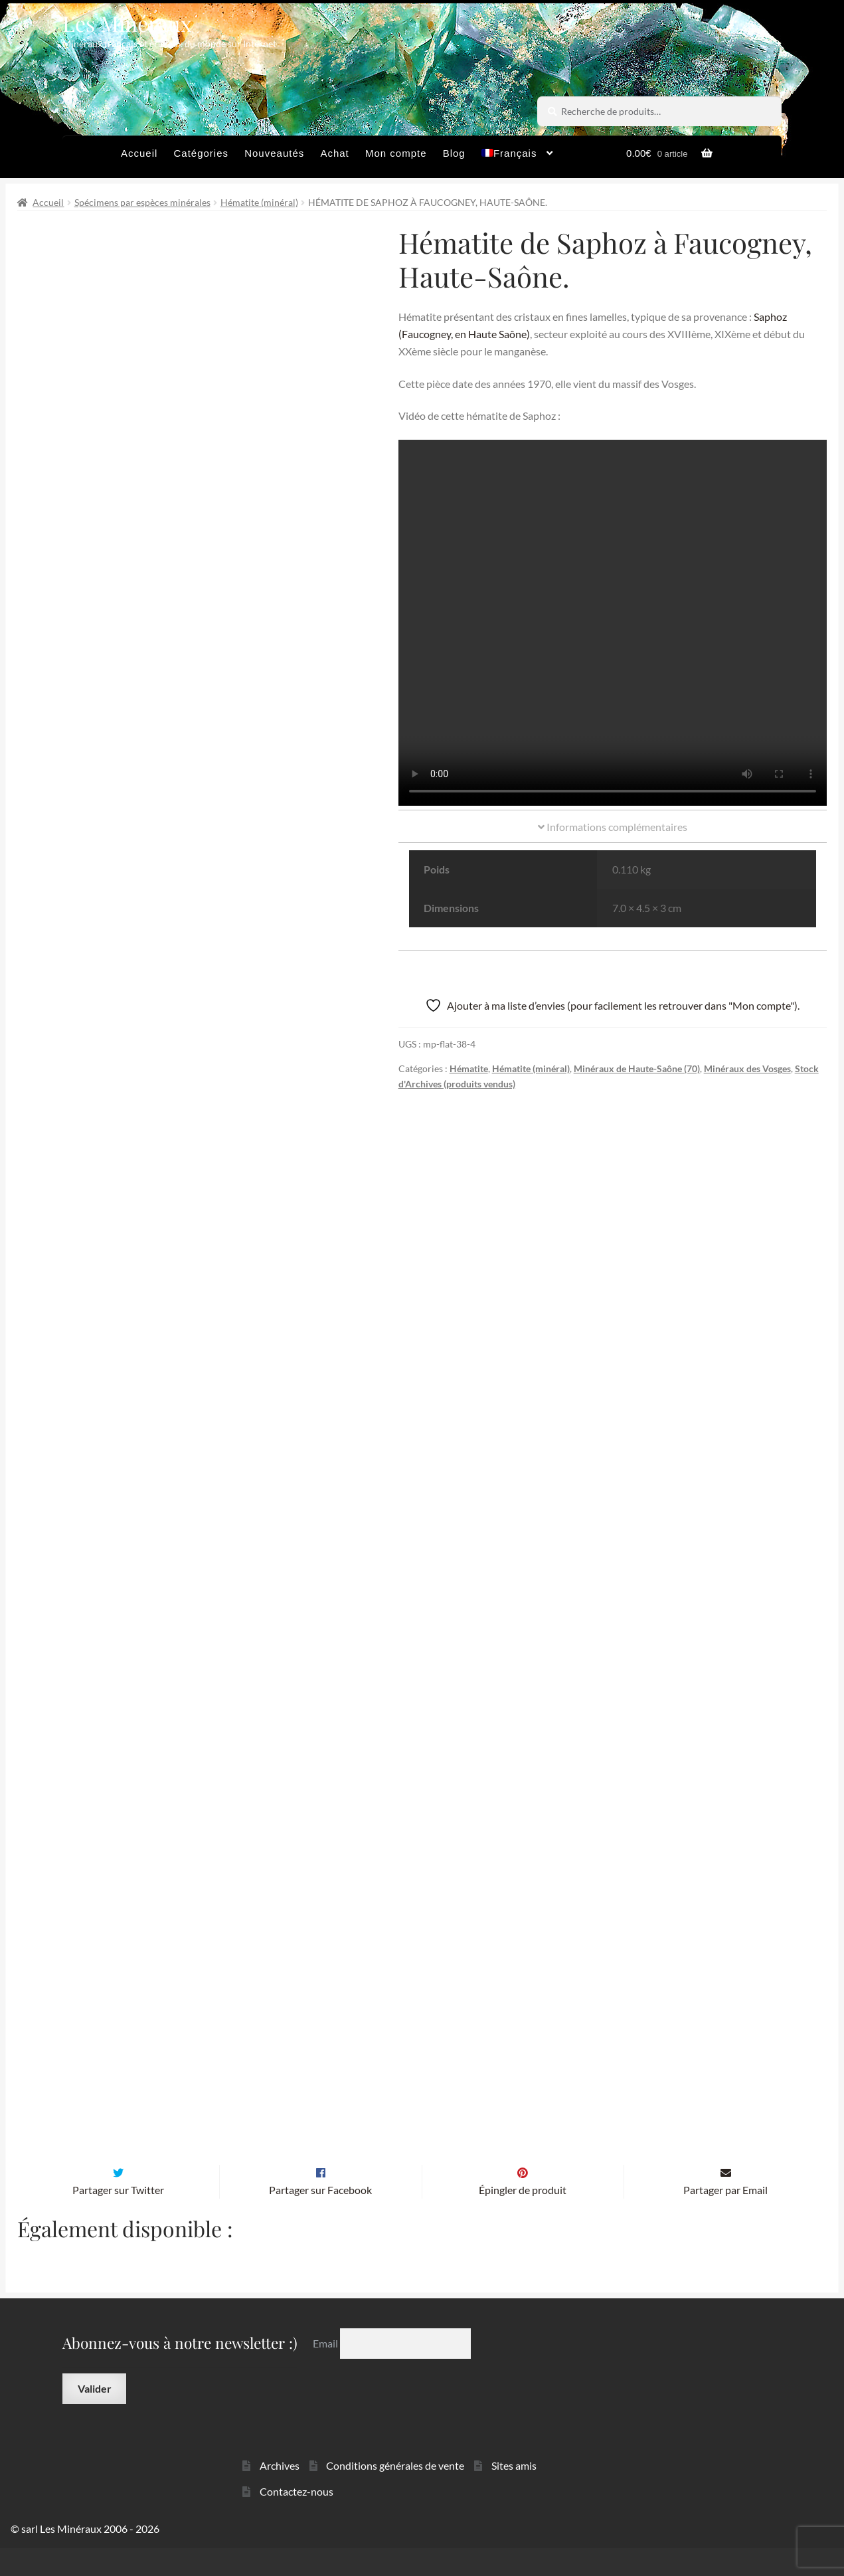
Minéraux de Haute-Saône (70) (637, 1068)
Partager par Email (725, 2218)
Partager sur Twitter (118, 2218)
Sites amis (514, 2493)
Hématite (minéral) (259, 202)
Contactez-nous (296, 2519)
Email (326, 2371)
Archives (279, 2493)
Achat (334, 153)
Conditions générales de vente (395, 2493)
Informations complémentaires (612, 826)
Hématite (469, 1068)
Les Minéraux (127, 23)
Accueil (139, 153)
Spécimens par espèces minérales (142, 202)
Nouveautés (274, 153)
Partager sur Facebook (320, 2218)
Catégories (200, 153)
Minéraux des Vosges (747, 1068)
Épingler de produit (522, 2218)
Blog (454, 153)
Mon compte (396, 153)
